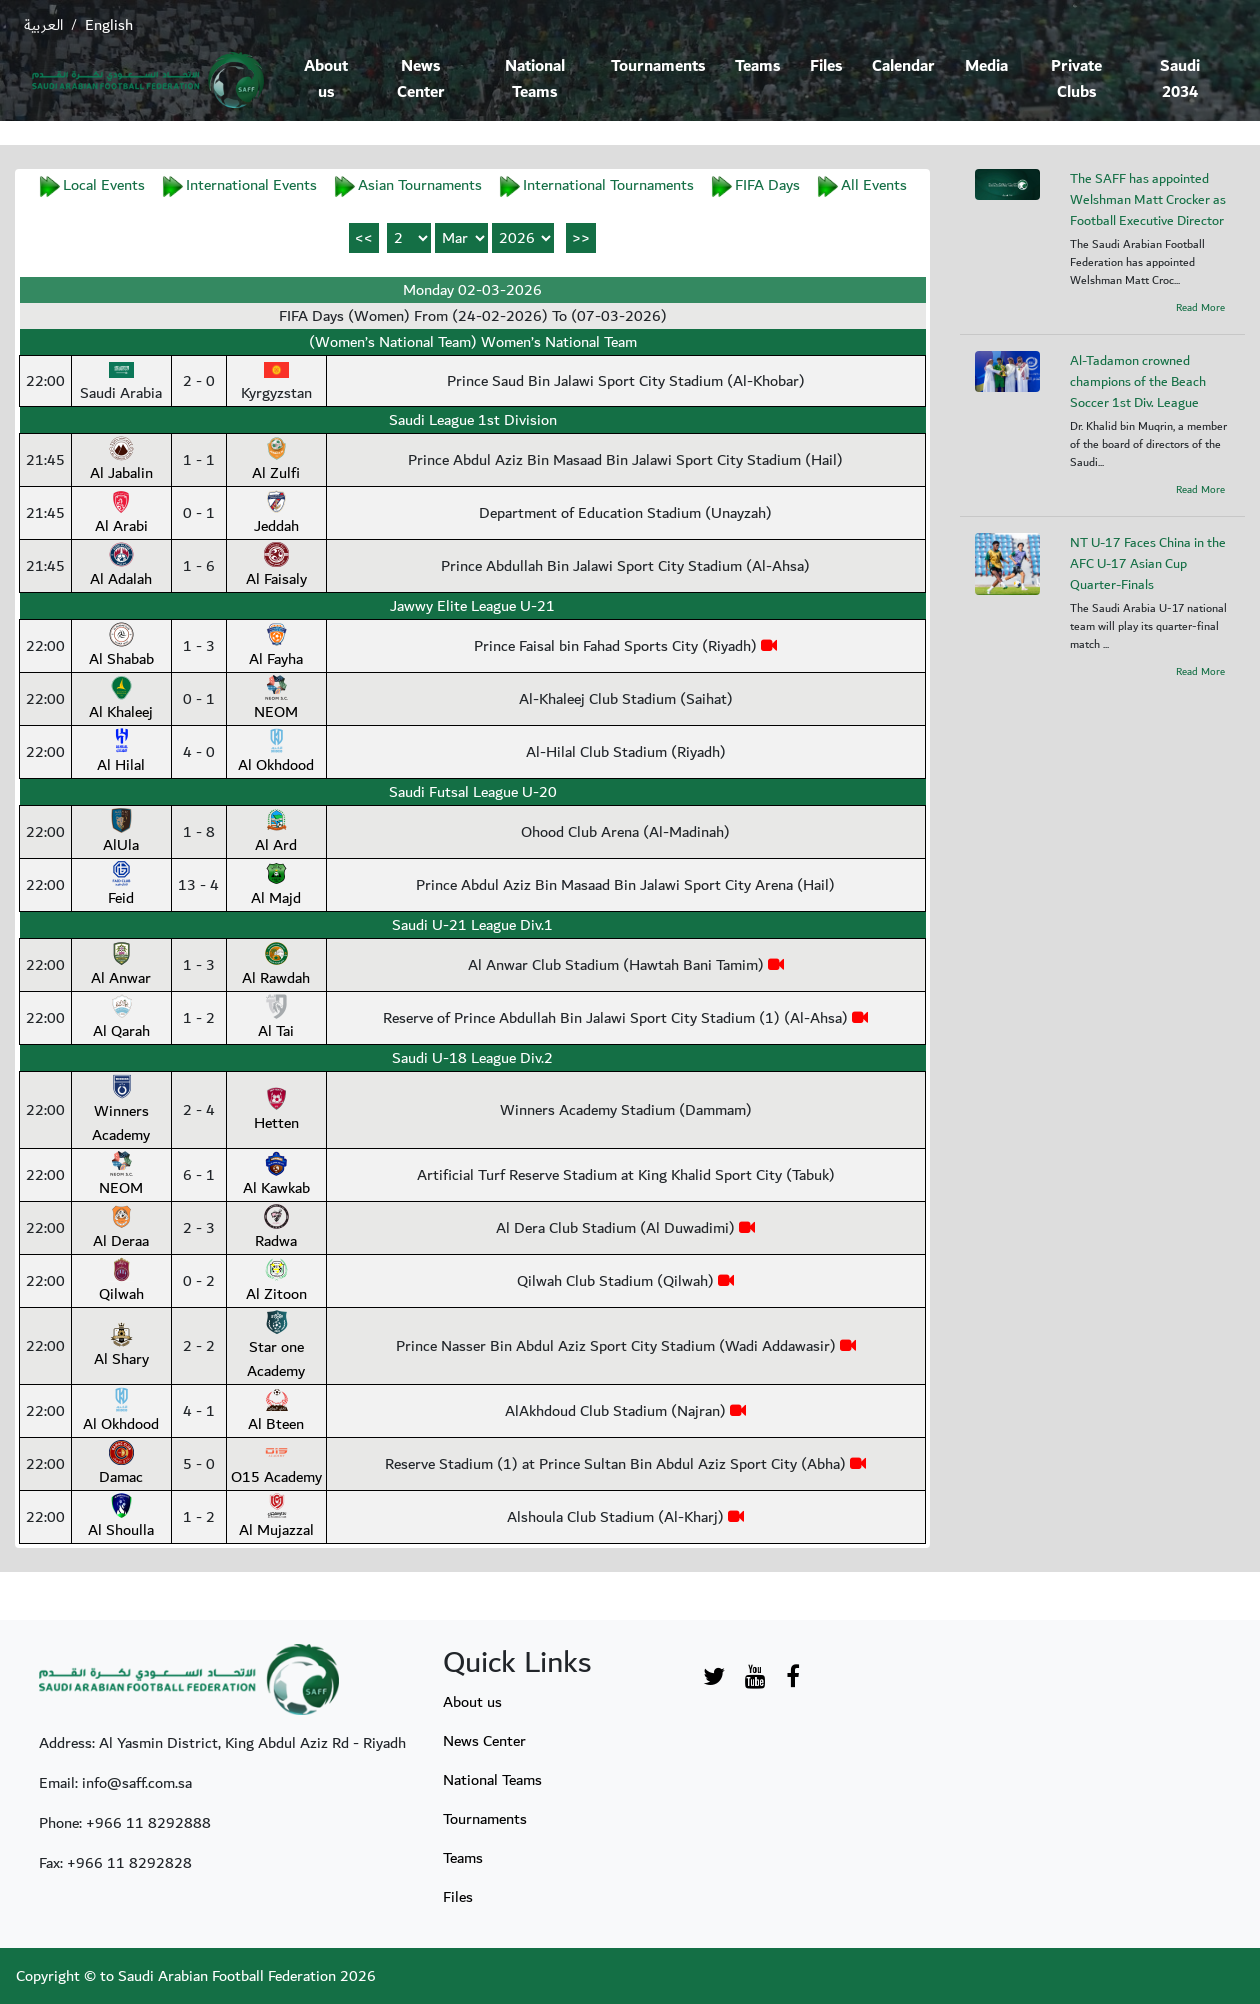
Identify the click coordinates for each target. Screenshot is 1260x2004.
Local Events (104, 185)
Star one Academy (276, 1347)
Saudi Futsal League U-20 (473, 792)
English (109, 25)
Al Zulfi (276, 461)
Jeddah (276, 514)
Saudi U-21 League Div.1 (472, 925)
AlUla (121, 833)
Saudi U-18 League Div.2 (472, 1058)
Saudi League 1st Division (473, 420)
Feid (121, 886)
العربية (43, 25)
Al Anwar (121, 966)
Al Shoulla (121, 1518)
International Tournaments (608, 185)
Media (986, 66)
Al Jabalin (121, 461)
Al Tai (276, 1019)
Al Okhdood (276, 753)
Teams (757, 66)
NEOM (276, 700)
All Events (874, 185)
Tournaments (658, 66)
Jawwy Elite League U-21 (472, 606)
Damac (121, 1465)
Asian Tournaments (420, 185)
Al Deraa (121, 1229)
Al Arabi (121, 514)
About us (326, 79)
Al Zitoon (276, 1282)
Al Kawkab (276, 1176)
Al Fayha (276, 647)
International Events (251, 185)
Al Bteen (276, 1412)
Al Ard (276, 833)
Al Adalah (121, 567)
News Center (421, 79)
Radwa (276, 1229)
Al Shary (121, 1347)
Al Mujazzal (276, 1518)
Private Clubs (1076, 79)
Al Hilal (121, 753)
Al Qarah (121, 1019)
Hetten (276, 1111)
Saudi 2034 (1180, 79)
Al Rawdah (276, 966)
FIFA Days (767, 185)
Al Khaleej (121, 700)
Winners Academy (121, 1111)
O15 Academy (276, 1465)
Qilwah (121, 1282)
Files (826, 66)
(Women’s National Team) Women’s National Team (473, 342)
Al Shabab (121, 647)
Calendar (903, 66)
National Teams (535, 79)
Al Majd (276, 886)
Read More (1200, 308)
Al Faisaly (276, 567)
